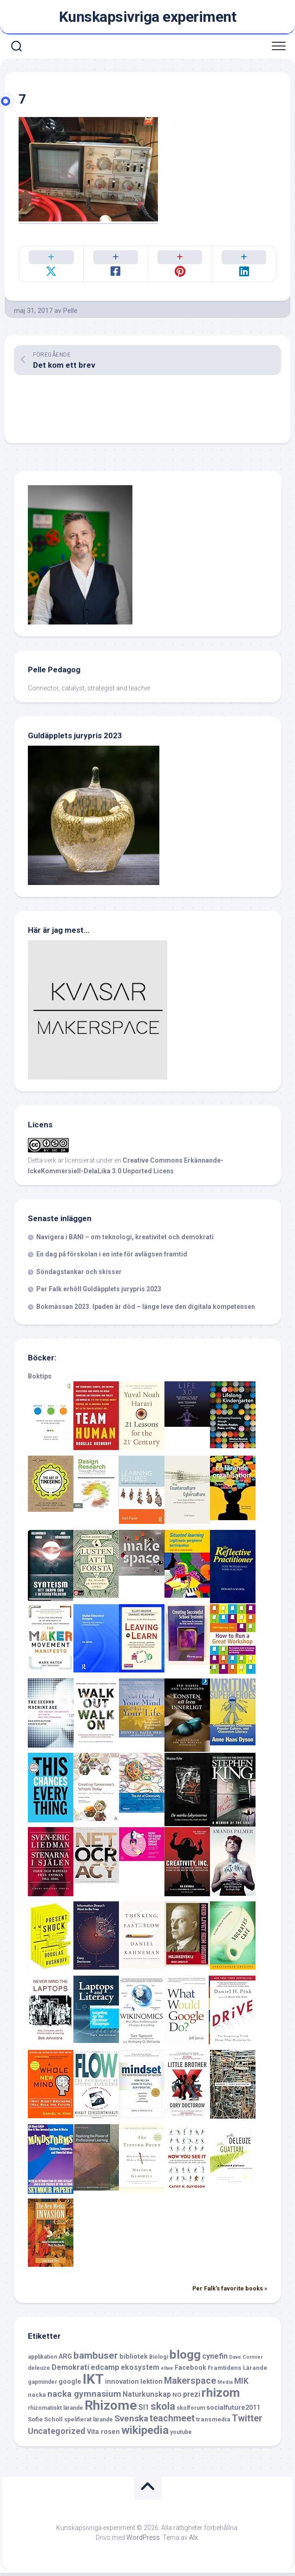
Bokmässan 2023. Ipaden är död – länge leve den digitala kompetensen (145, 1310)
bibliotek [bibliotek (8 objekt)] (133, 2360)
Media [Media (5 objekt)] (225, 2385)
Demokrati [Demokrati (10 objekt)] (70, 2370)
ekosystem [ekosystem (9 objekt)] (140, 2370)
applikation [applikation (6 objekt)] (42, 2360)
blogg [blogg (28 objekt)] (185, 2358)
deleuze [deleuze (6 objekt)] (39, 2371)
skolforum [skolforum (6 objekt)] (191, 2411)
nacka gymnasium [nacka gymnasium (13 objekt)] (84, 2397)
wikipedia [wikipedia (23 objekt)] (145, 2433)
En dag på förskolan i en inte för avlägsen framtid (111, 1257)
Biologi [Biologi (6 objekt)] (158, 2360)
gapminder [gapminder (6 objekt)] (42, 2385)
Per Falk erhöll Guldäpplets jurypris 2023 (98, 1292)
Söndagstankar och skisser (79, 1275)
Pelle (70, 314)
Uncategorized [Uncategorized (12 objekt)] (56, 2434)
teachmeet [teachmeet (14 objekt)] (172, 2421)
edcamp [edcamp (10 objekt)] (105, 2370)
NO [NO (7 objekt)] (177, 2397)
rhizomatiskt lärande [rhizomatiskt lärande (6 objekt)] (55, 2411)
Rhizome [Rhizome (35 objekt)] (111, 2408)
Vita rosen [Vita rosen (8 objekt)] (103, 2435)
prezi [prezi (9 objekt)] (191, 2397)
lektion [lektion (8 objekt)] (151, 2385)
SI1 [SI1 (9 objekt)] (143, 2410)
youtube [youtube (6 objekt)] (181, 2435)
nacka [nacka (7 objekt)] (37, 2397)
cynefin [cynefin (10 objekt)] (215, 2359)
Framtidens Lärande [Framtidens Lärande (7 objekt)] (237, 2371)
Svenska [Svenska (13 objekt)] (131, 2421)
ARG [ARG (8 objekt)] (65, 2360)
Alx (193, 2540)
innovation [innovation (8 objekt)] (122, 2385)
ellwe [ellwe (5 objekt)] (167, 2371)
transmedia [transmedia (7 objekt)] (213, 2422)
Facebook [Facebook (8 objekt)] (190, 2371)
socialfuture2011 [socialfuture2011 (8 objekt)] (233, 2411)
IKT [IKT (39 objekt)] (93, 2382)
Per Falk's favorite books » (229, 2291)
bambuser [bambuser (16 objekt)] (95, 2358)
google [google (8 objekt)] (70, 2385)
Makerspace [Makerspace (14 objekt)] (190, 2384)
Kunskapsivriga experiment (147, 17)
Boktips (40, 1379)
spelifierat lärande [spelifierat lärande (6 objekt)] (88, 2423)
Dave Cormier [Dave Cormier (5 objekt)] (245, 2360)
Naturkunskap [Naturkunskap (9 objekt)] (147, 2397)
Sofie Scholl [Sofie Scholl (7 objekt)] (45, 2422)
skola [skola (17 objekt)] (163, 2409)
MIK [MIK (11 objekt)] (241, 2384)
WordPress (143, 2540)
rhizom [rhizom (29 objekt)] (221, 2395)
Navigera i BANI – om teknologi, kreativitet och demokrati (125, 1240)
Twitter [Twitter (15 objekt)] (247, 2421)
